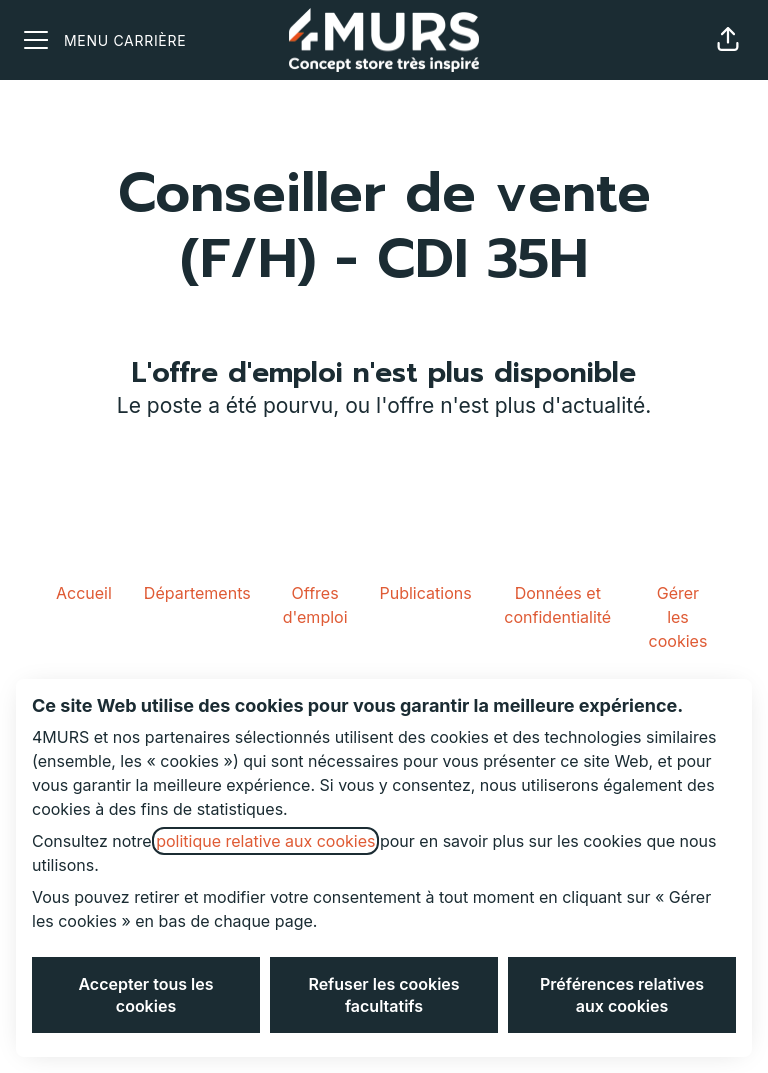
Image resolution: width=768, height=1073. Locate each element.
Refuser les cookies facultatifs (383, 995)
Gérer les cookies (678, 617)
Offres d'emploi (315, 605)
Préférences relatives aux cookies (622, 995)
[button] (728, 40)
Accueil (84, 593)
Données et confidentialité (557, 605)
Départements (197, 593)
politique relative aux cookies (265, 841)
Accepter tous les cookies (145, 995)
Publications (426, 593)
